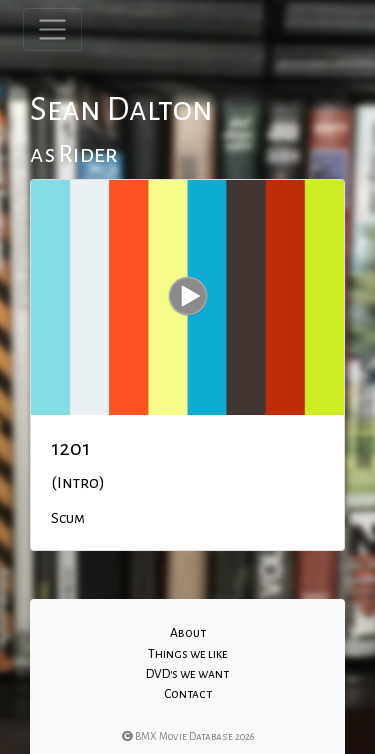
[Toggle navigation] (52, 29)
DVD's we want (187, 674)
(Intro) (78, 483)
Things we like (188, 654)
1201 (70, 448)
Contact (188, 694)
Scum (68, 518)
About (188, 633)
